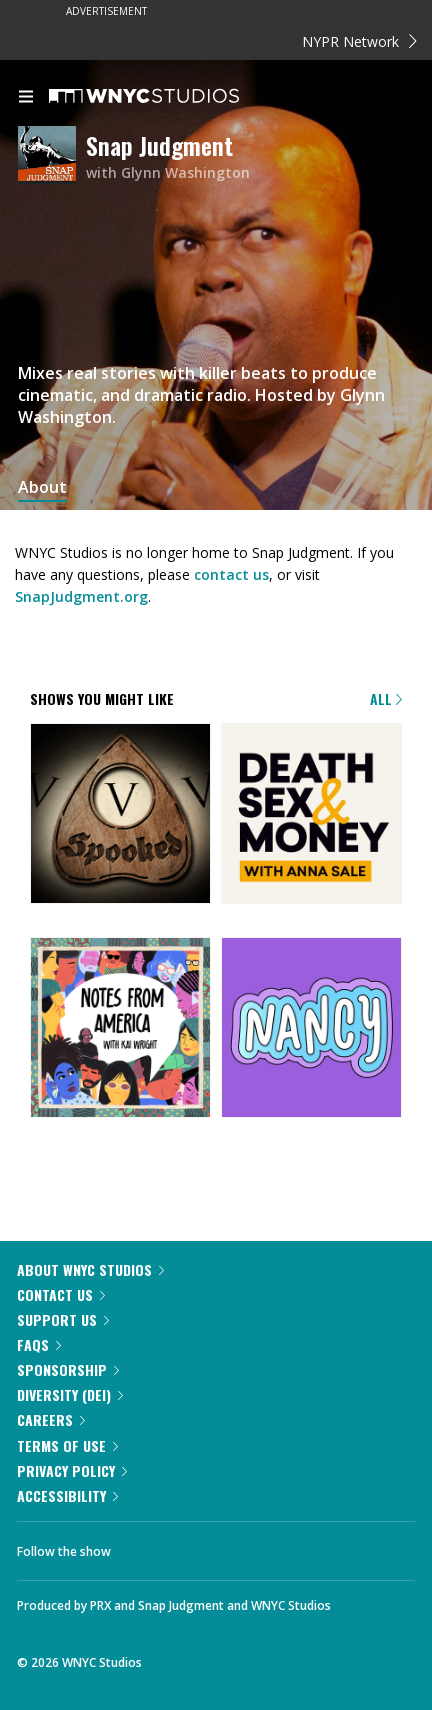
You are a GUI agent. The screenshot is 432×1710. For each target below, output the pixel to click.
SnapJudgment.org (81, 596)
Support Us (63, 1319)
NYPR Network (359, 41)
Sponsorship (68, 1369)
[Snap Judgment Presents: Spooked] (120, 815)
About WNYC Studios (90, 1269)
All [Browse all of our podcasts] (386, 698)
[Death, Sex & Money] (311, 815)
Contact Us (61, 1294)
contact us (231, 574)
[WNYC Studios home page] (169, 97)
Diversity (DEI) (70, 1394)
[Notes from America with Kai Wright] (120, 1029)
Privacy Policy (72, 1470)
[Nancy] (311, 1029)
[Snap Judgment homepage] (52, 156)
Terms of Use (67, 1445)
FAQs (39, 1344)
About (42, 487)
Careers (51, 1419)
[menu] (26, 98)
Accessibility (67, 1495)
